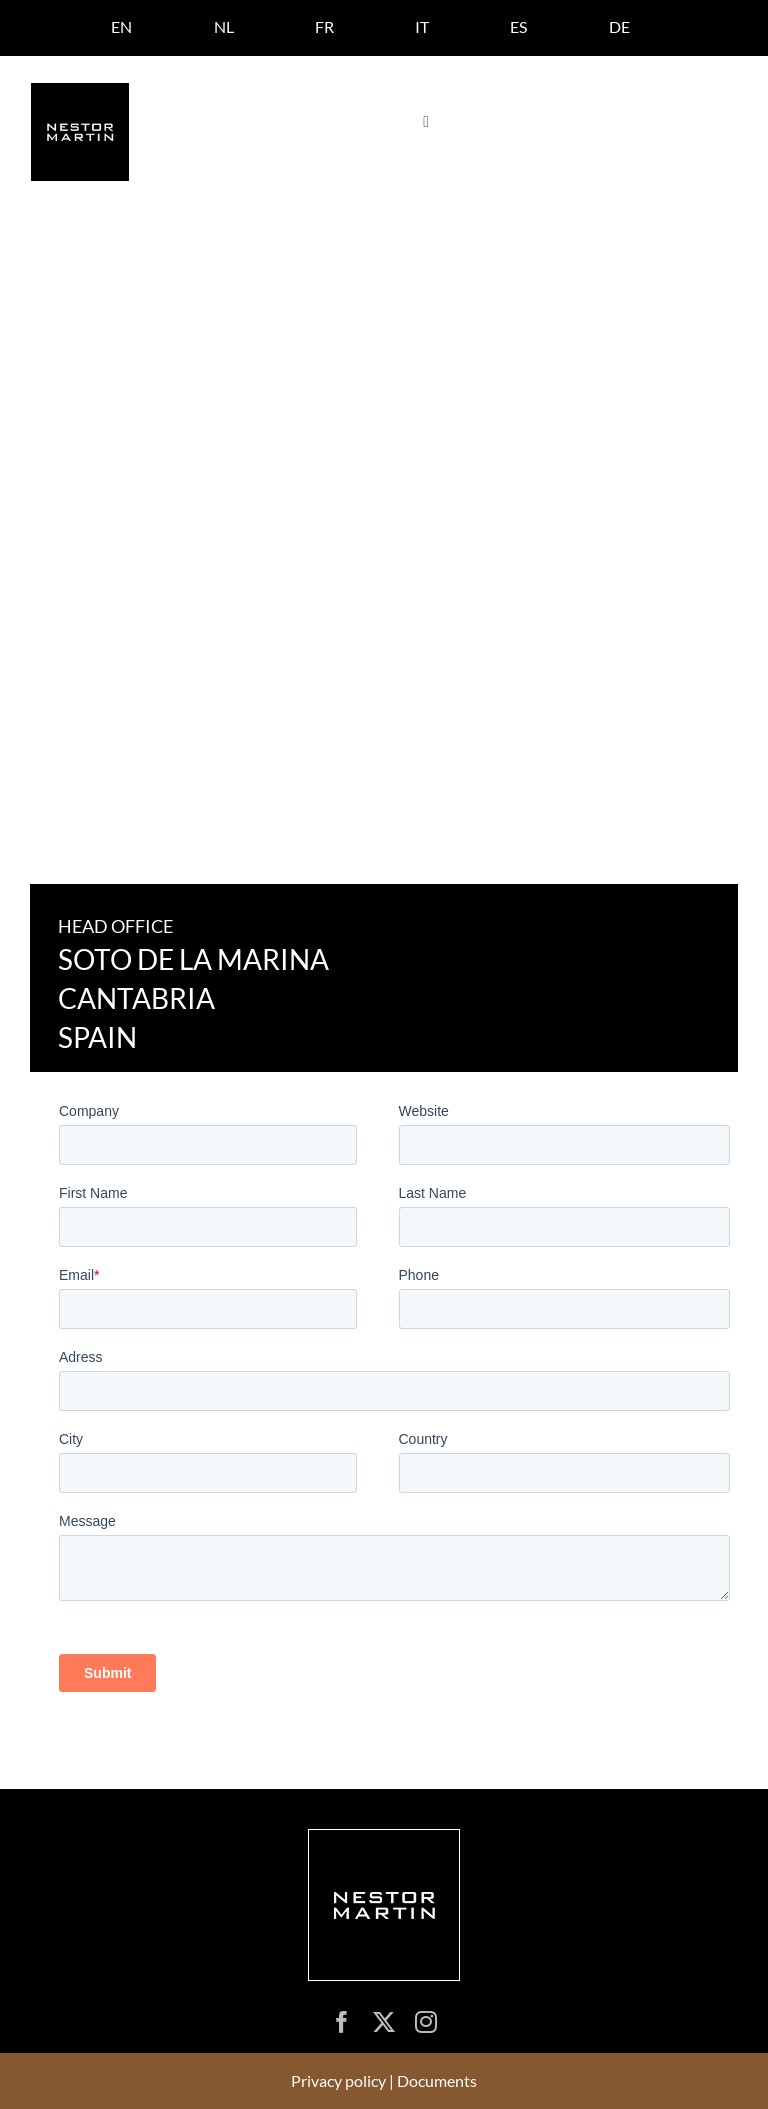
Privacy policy (338, 2080)
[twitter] (384, 2022)
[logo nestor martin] (80, 90)
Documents (437, 2080)
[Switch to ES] (518, 27)
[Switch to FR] (324, 27)
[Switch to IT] (422, 27)
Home (49, 272)
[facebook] (342, 2022)
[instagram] (426, 2022)
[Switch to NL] (224, 27)
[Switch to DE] (619, 27)
